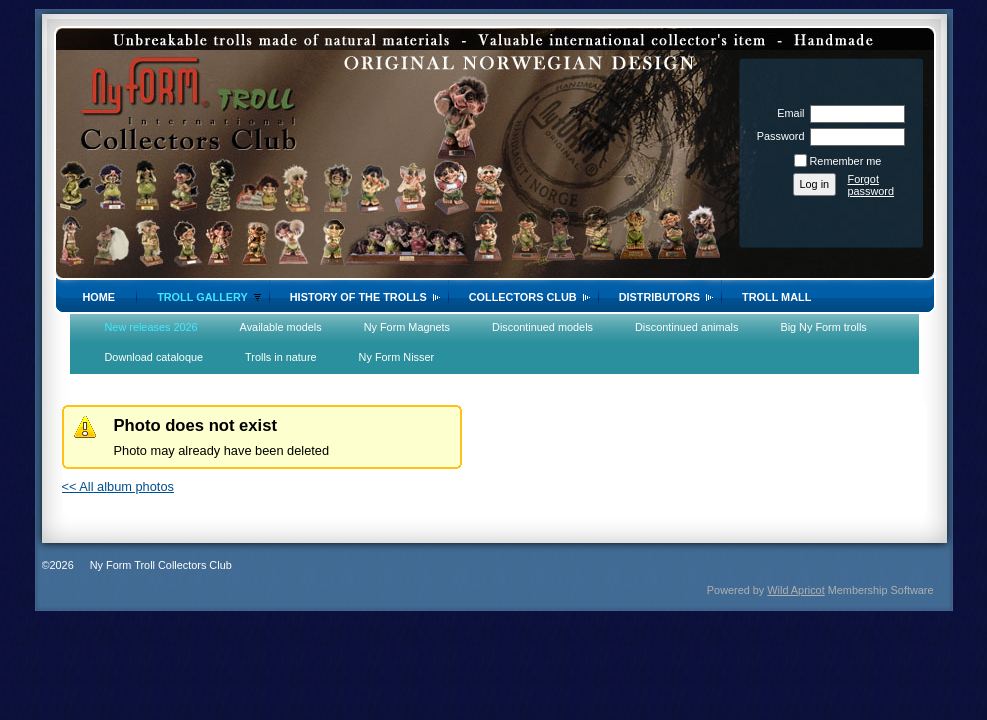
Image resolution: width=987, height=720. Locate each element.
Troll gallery (202, 297)
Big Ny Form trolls (823, 327)
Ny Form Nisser (397, 357)
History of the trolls (358, 297)
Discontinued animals (686, 327)
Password (776, 136)
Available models (281, 327)
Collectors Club (523, 297)
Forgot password (871, 185)
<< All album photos (118, 486)
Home (99, 297)
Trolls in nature (281, 357)
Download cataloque (154, 357)
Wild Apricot (795, 590)
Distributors (659, 297)
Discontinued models (542, 327)
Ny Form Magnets (407, 327)
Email (787, 113)
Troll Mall (776, 297)
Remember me (846, 161)
